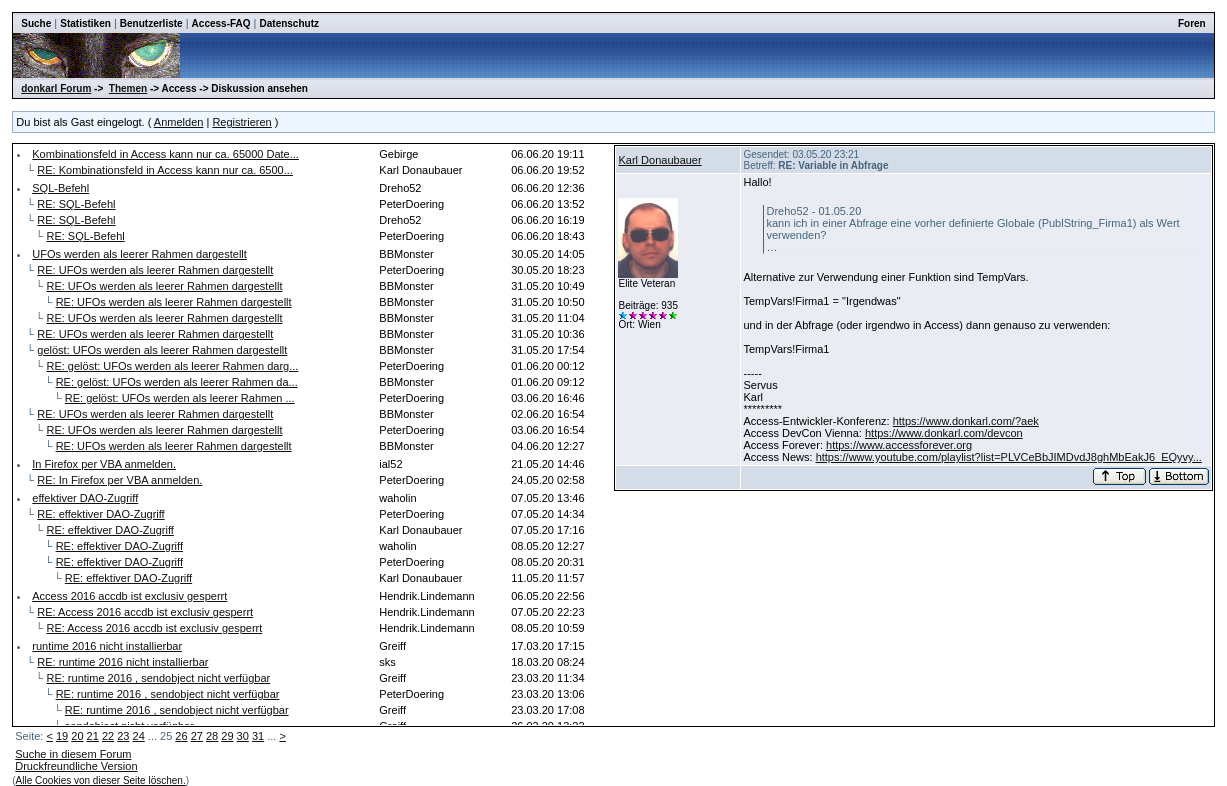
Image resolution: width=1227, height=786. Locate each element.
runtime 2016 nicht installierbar (107, 646)
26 (181, 736)
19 (62, 736)
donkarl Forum (56, 88)
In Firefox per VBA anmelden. (104, 464)
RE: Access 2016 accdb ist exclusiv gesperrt (145, 612)
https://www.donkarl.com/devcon (944, 433)
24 (139, 736)
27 (197, 736)
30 (243, 736)
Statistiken (85, 23)
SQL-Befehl (60, 188)
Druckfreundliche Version (76, 766)
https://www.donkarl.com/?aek (966, 421)
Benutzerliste (151, 23)
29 (227, 736)
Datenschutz (289, 23)
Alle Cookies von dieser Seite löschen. (101, 780)
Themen (128, 88)
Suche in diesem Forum (73, 754)
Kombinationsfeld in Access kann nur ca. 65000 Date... (165, 154)
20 (77, 736)
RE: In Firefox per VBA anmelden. (119, 480)
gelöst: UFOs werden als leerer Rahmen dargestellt (162, 350)
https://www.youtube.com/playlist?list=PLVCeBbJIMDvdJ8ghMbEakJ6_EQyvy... (1009, 457)
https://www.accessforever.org (899, 445)
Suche (36, 23)
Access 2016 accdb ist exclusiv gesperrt (129, 596)
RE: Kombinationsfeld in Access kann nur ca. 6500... (165, 170)
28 (212, 736)
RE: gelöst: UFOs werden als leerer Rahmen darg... (172, 366)
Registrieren (241, 122)
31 (258, 736)
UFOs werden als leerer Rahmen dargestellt (139, 254)
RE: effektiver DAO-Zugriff (100, 514)
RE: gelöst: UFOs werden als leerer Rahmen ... (180, 398)
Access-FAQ (221, 23)
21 (93, 736)
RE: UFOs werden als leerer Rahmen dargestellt (155, 270)
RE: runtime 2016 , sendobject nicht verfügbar (158, 678)
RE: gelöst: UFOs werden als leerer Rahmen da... (177, 382)
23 (123, 736)
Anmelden (179, 122)
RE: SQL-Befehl (76, 204)
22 (108, 736)
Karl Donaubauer (659, 160)
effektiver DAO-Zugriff (85, 498)
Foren (1192, 23)
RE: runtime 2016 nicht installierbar (122, 662)
